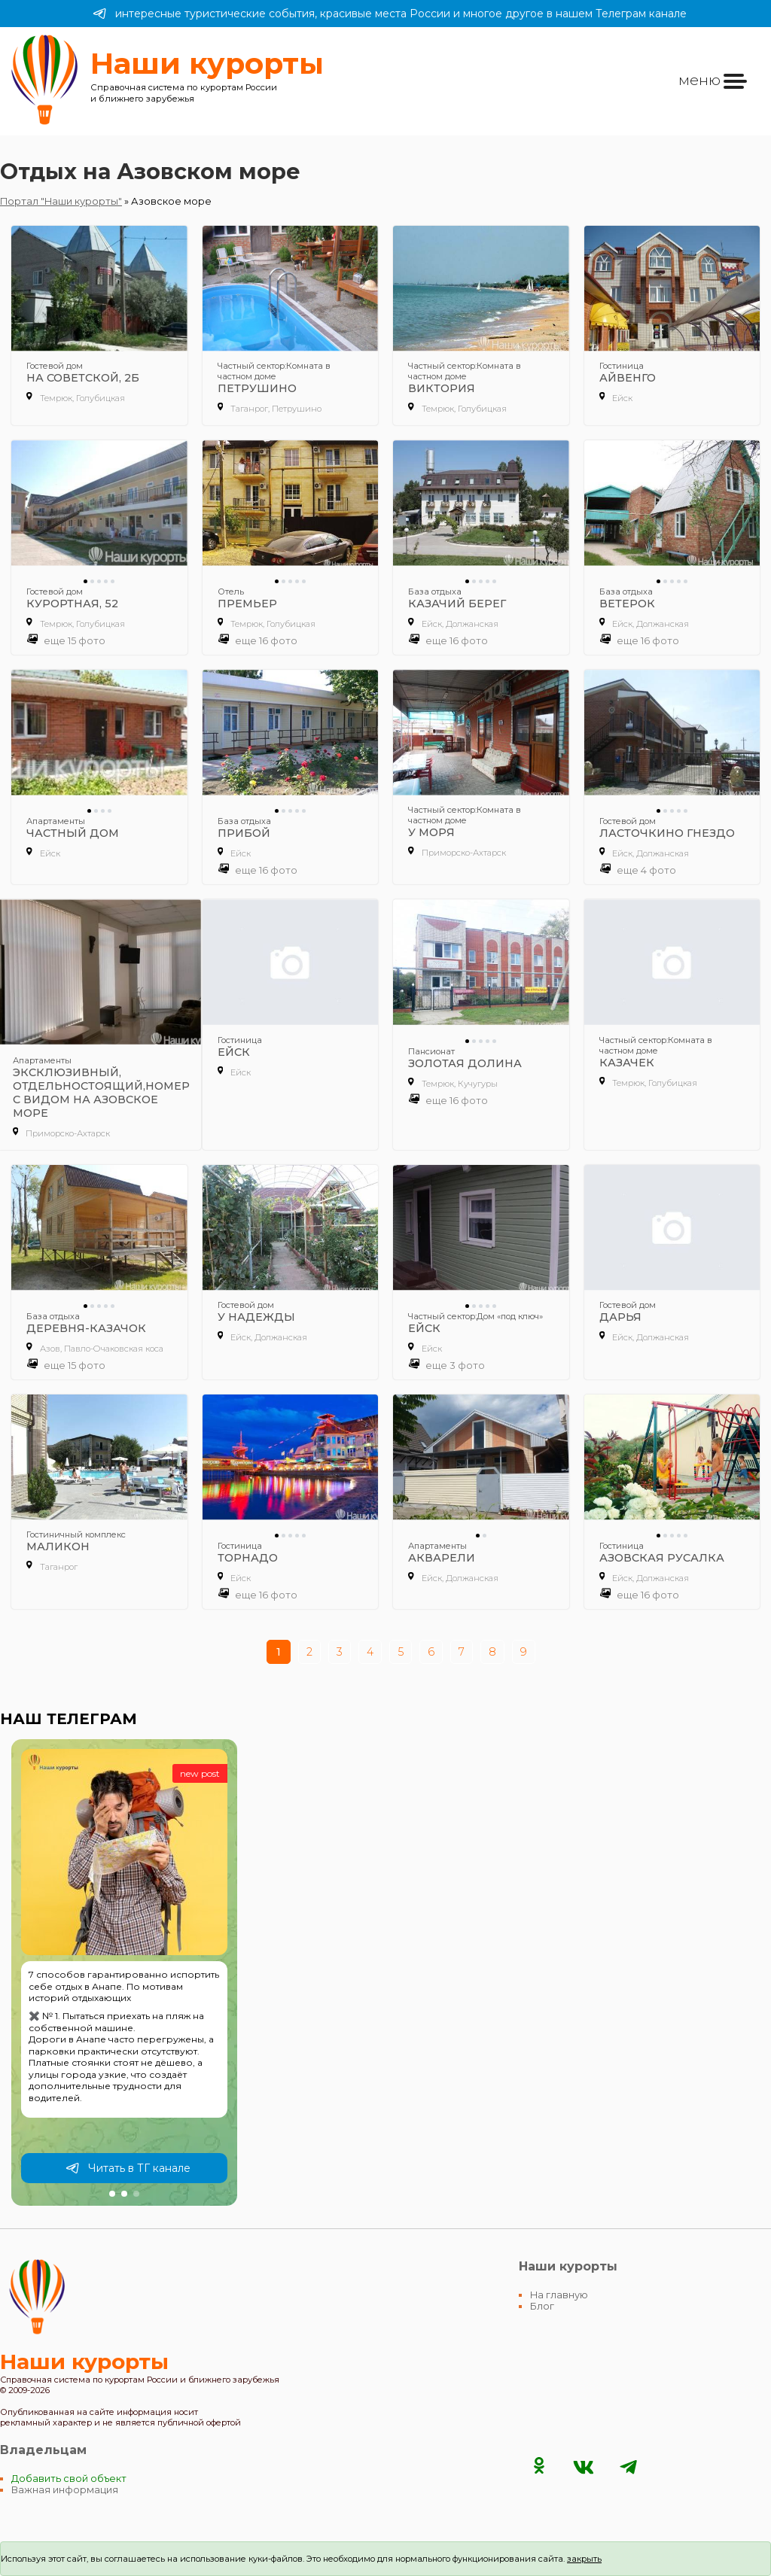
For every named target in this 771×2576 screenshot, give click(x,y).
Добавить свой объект (68, 2478)
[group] (124, 1972)
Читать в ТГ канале (128, 2168)
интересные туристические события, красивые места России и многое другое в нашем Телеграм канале (390, 13)
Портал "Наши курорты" (61, 201)
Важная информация (64, 2489)
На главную (559, 2295)
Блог (542, 2306)
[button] (112, 2194)
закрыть (584, 2558)
